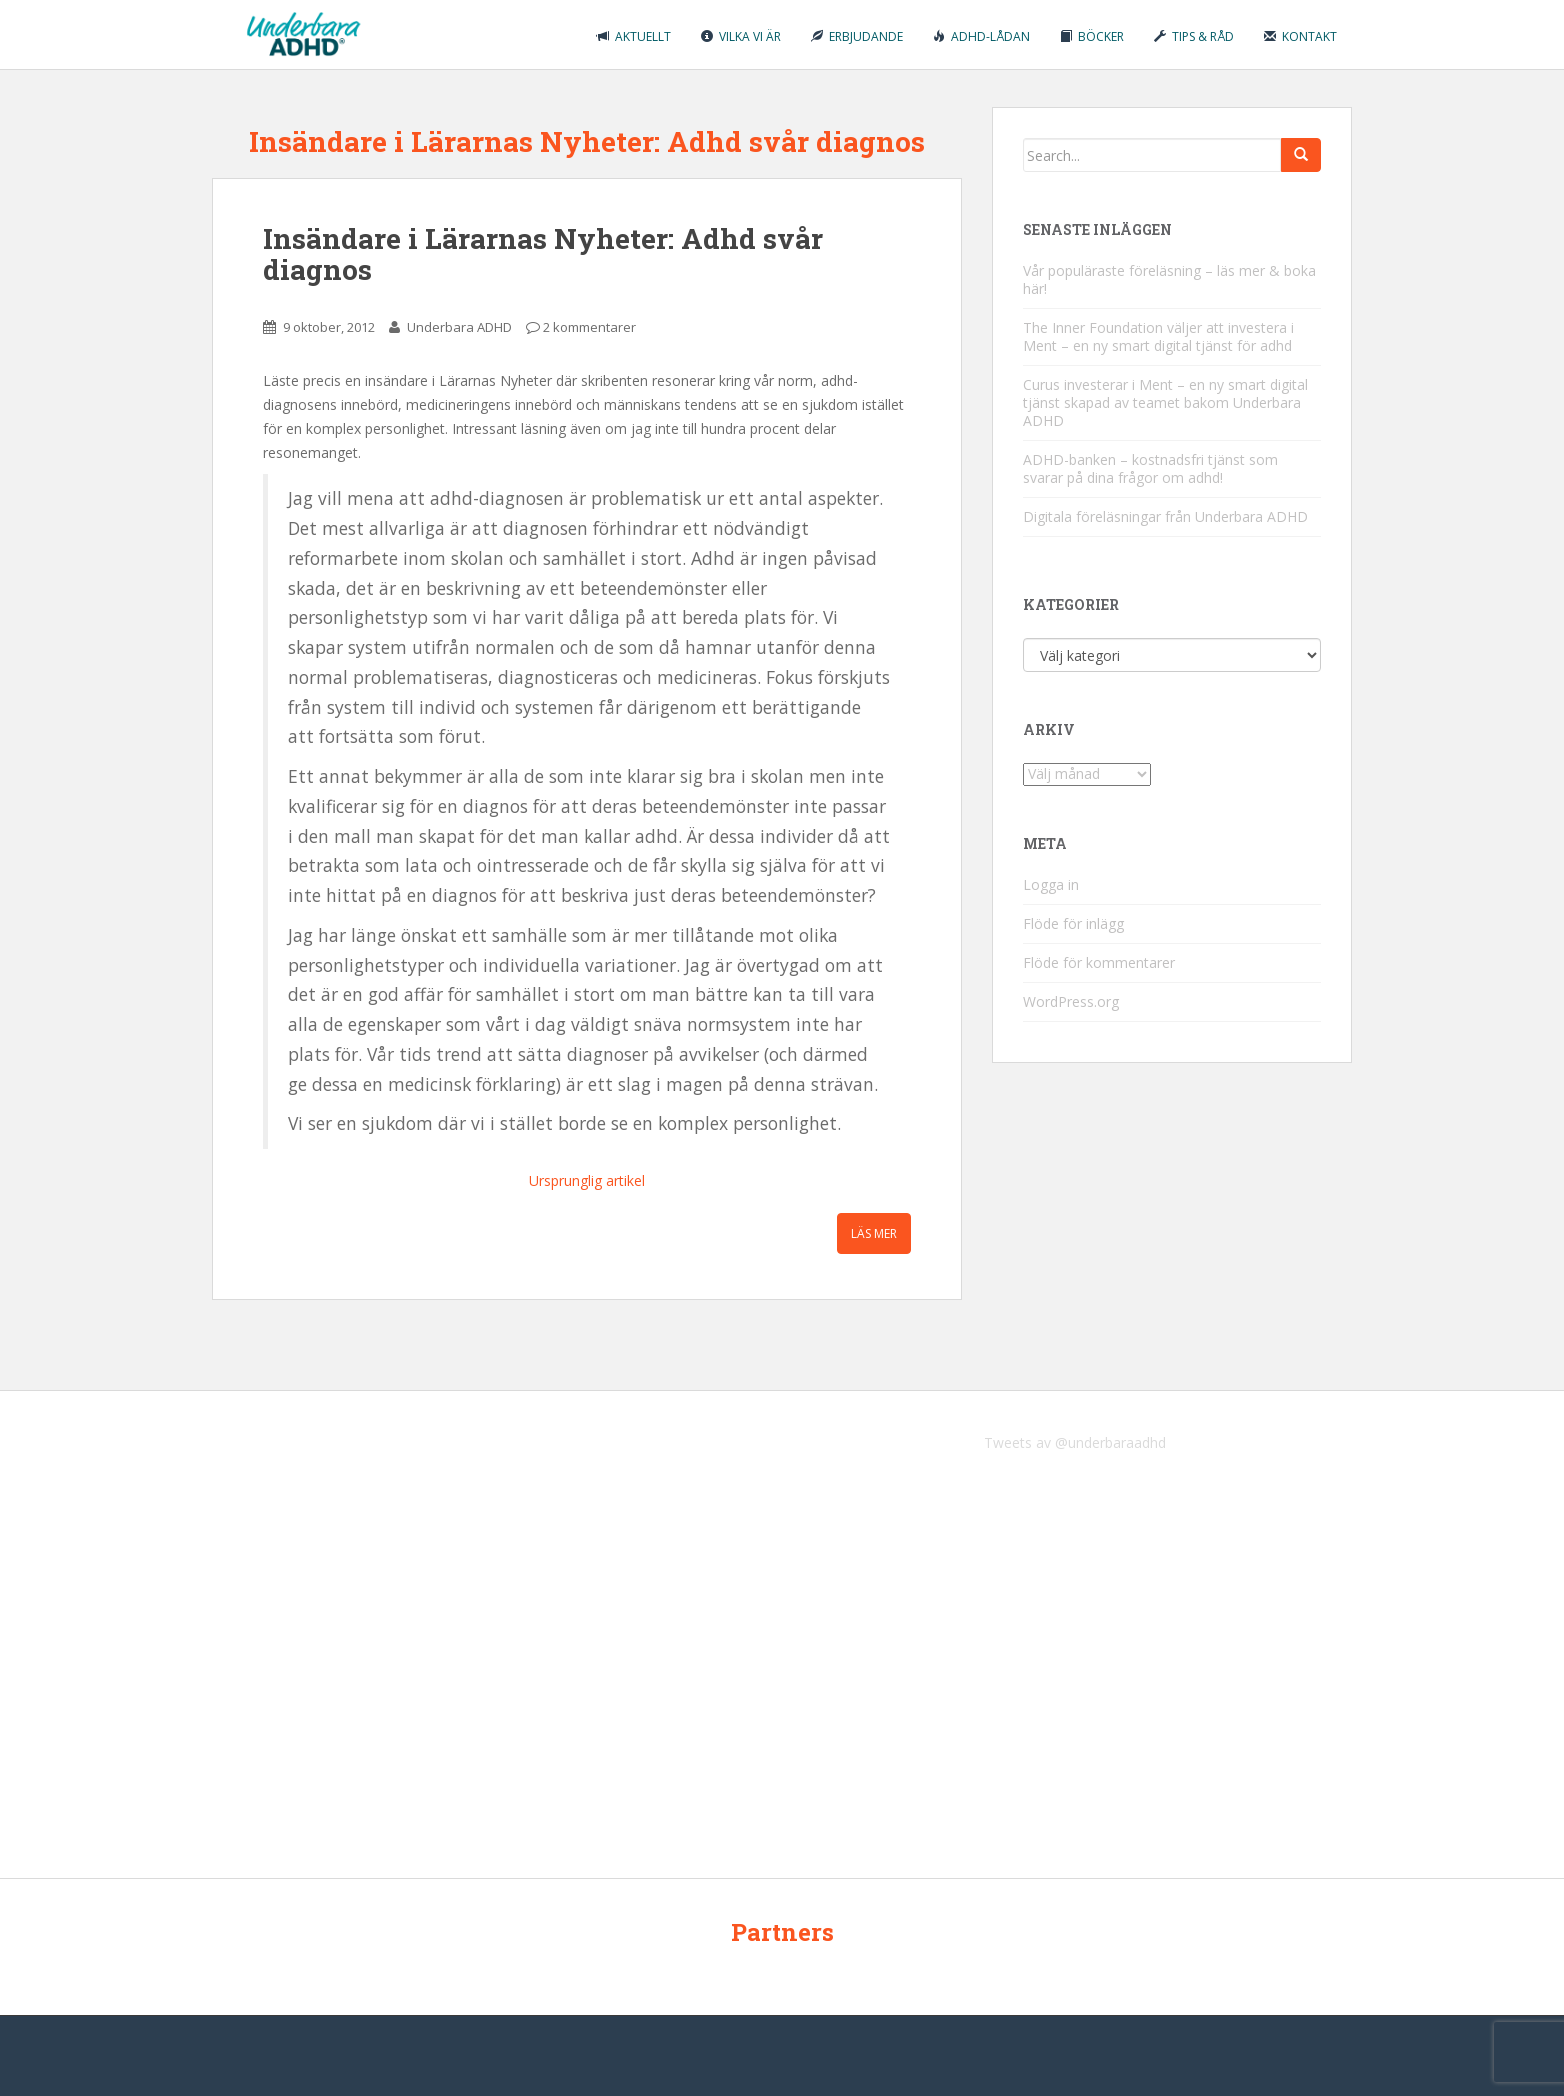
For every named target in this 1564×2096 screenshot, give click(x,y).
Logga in (1051, 884)
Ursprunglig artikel (587, 1180)
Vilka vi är (741, 36)
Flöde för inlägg (1073, 923)
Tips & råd (1194, 36)
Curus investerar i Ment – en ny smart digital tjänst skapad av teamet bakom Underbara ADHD (1165, 402)
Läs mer (874, 1233)
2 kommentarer (589, 327)
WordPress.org (1071, 1001)
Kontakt (1300, 36)
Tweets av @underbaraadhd (1075, 1442)
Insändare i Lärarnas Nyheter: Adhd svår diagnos (543, 254)
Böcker (1092, 36)
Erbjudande (857, 36)
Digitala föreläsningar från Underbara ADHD (1165, 516)
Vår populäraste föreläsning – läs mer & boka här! (1169, 279)
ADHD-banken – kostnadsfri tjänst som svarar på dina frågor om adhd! (1150, 468)
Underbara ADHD (459, 327)
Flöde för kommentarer (1099, 962)
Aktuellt (634, 36)
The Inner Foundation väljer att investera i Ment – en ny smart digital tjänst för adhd (1158, 336)
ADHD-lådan (981, 36)
